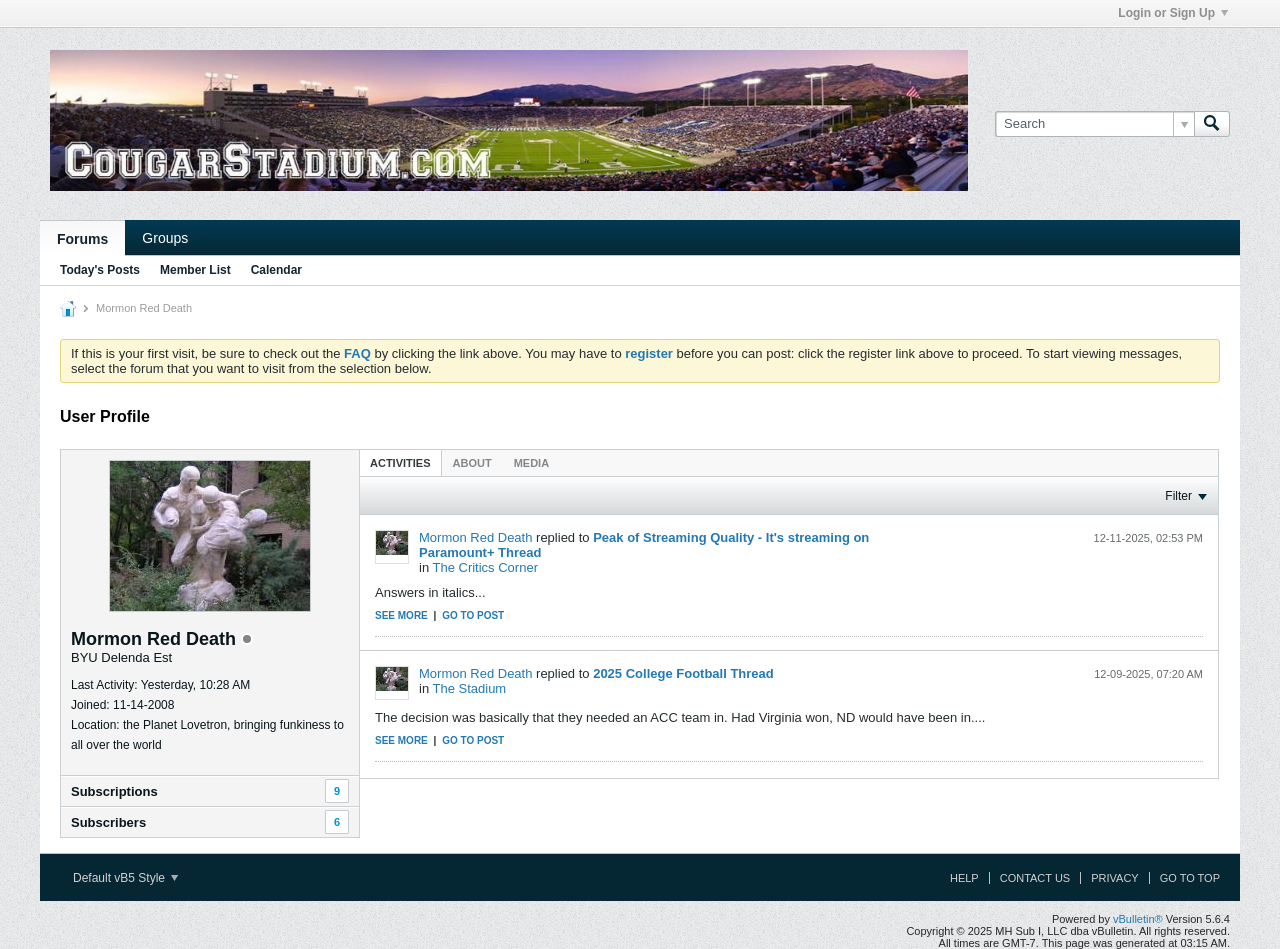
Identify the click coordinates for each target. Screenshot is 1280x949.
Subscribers (108, 822)
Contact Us (1035, 878)
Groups (165, 238)
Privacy (1114, 878)
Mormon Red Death (475, 537)
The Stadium (470, 688)
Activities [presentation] (400, 463)
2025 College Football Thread (683, 673)
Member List (195, 270)
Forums (82, 239)
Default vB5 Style (125, 878)
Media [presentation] (531, 463)
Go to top (1190, 878)
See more (401, 615)
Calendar (276, 270)
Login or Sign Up (1173, 13)
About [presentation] (472, 463)
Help (964, 878)
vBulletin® (1138, 919)
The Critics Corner (485, 567)
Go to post (473, 615)
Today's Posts (100, 270)
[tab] (400, 462)
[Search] (1094, 124)
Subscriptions (114, 791)
